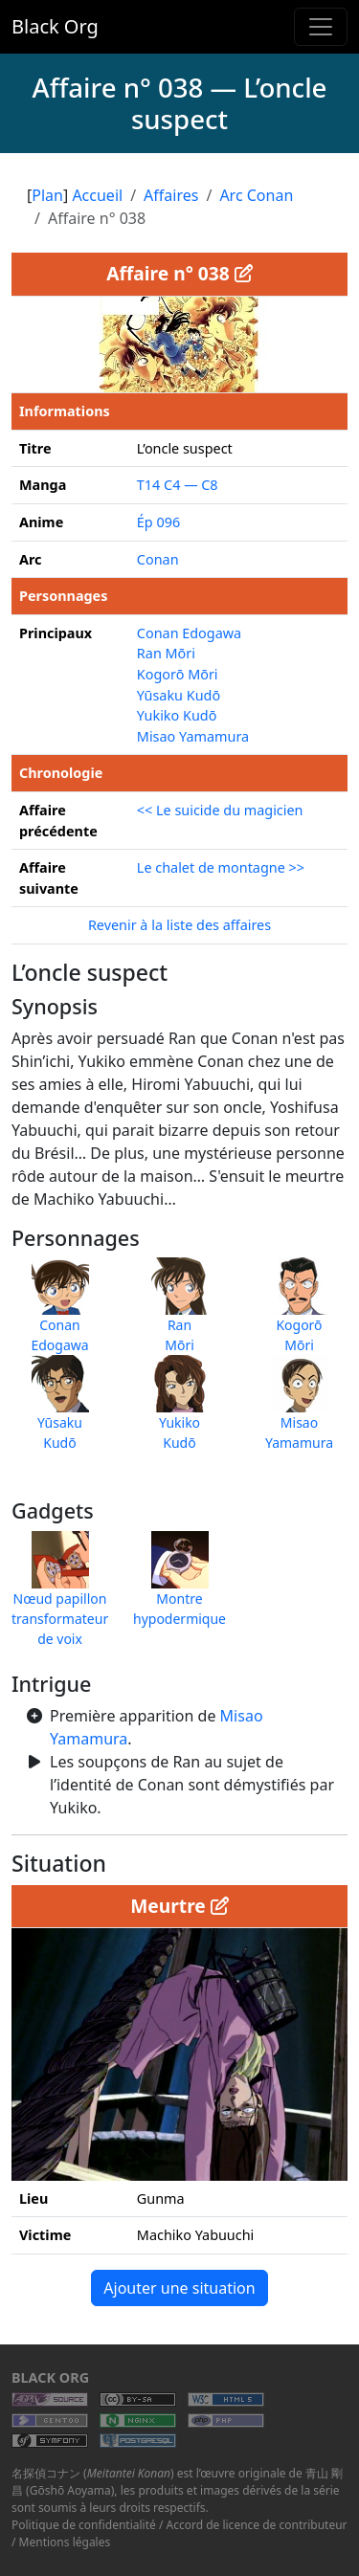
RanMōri (180, 1315)
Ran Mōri (166, 653)
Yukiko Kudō (177, 715)
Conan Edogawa (189, 633)
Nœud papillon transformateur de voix (59, 1598)
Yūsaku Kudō (178, 695)
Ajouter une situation (179, 2287)
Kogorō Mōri (177, 674)
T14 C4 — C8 (177, 485)
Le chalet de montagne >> (220, 867)
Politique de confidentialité (83, 2525)
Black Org (55, 26)
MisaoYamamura (299, 1412)
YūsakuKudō (60, 1412)
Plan (47, 195)
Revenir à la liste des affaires (179, 925)
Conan (158, 559)
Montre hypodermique (179, 1588)
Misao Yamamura (193, 736)
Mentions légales (65, 2542)
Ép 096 (158, 522)
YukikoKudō (180, 1412)
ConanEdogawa (59, 1315)
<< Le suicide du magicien (220, 810)
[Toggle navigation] (321, 27)
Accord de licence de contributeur (257, 2525)
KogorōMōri (299, 1315)
